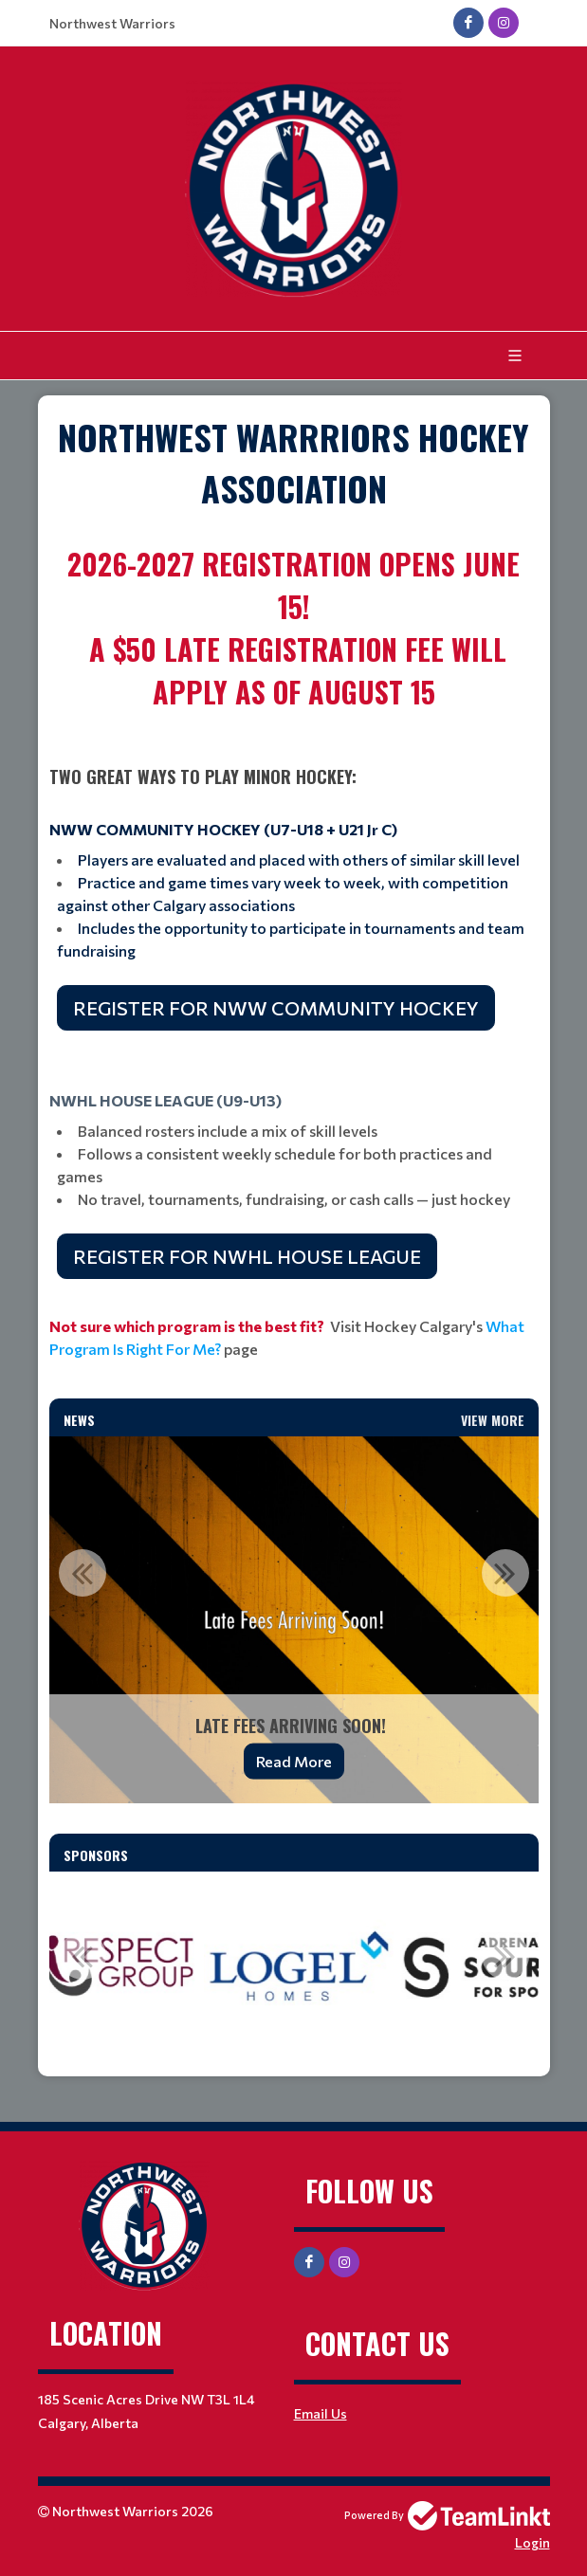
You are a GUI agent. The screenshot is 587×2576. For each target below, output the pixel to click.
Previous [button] (82, 1573)
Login (532, 2542)
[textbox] (294, 462)
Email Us (320, 2413)
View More (492, 1420)
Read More (294, 1761)
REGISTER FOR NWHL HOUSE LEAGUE (247, 1256)
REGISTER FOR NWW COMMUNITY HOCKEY (276, 1007)
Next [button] (505, 1573)
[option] (294, 1619)
